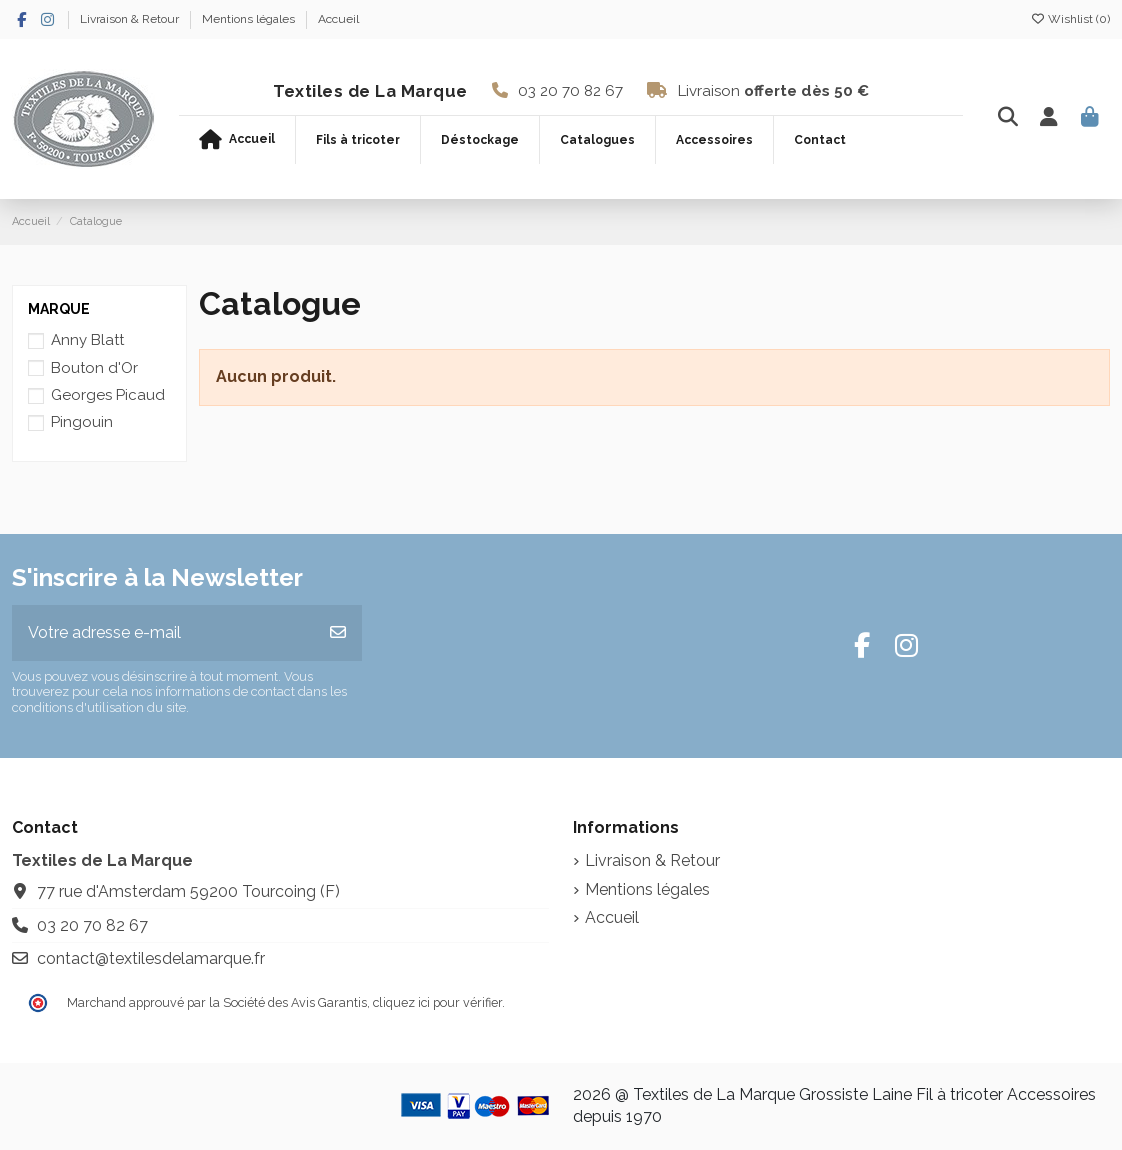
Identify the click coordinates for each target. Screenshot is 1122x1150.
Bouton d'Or (94, 368)
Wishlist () (1070, 19)
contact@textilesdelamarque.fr (151, 958)
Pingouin (82, 422)
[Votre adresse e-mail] (163, 633)
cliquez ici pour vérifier (437, 1002)
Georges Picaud (108, 395)
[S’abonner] (338, 633)
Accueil (338, 19)
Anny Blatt (87, 340)
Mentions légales (250, 19)
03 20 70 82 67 (570, 91)
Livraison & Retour (131, 19)
